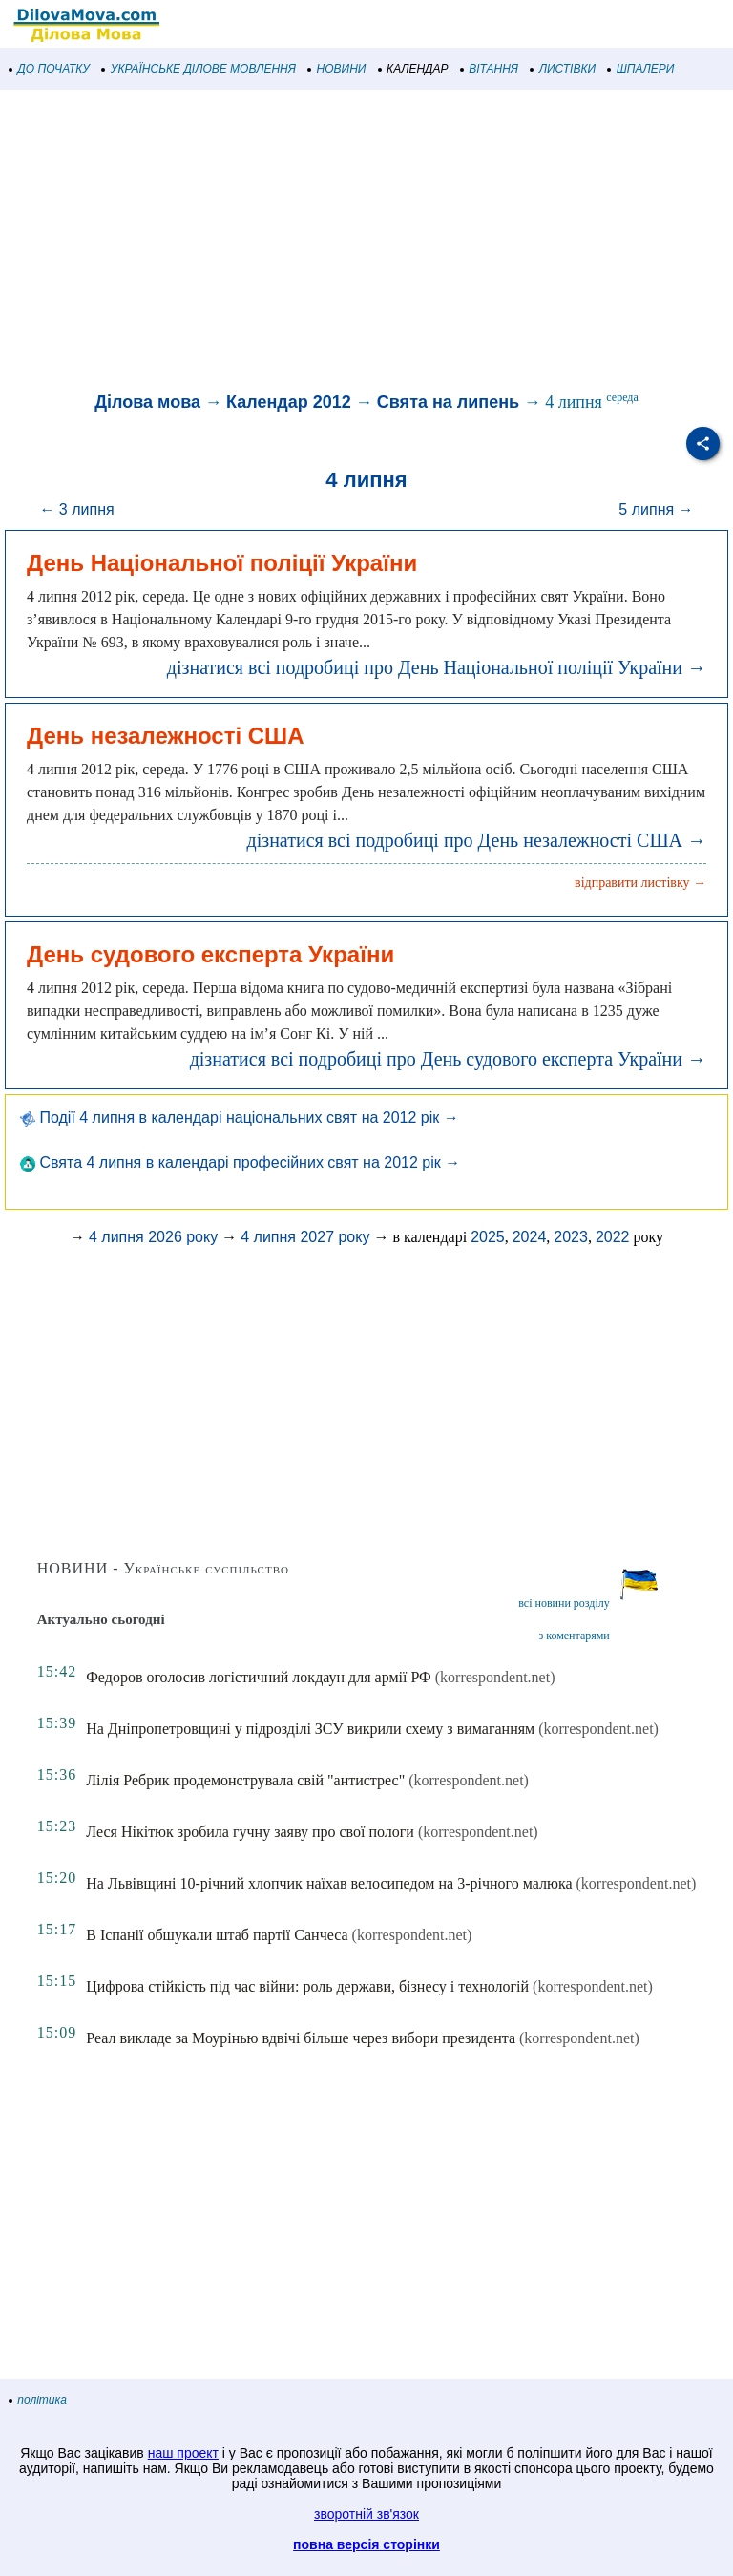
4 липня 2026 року (153, 1237)
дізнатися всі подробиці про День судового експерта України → (448, 1058)
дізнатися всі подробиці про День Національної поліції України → (436, 667)
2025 (488, 1237)
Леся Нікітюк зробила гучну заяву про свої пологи (250, 1832)
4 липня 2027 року (305, 1237)
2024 (530, 1237)
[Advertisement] (366, 242)
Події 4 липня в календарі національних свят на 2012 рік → (239, 1117)
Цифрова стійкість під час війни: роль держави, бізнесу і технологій (307, 1986)
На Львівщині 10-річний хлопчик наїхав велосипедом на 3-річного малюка (329, 1883)
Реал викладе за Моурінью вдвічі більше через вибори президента (300, 2038)
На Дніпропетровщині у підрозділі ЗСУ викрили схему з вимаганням (310, 1729)
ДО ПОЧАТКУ (50, 68)
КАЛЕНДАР (413, 68)
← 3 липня (76, 509)
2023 (571, 1237)
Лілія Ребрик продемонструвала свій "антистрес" (245, 1780)
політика (38, 2400)
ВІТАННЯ (489, 68)
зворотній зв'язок (366, 2514)
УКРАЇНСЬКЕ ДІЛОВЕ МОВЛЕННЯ (199, 68)
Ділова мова (147, 402)
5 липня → (655, 509)
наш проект (183, 2452)
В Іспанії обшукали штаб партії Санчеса (216, 1935)
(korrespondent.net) (495, 1677)
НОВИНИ (337, 68)
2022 (613, 1237)
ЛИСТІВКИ (563, 68)
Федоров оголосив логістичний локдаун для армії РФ (258, 1677)
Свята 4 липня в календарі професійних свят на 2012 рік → (240, 1162)
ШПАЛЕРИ (641, 68)
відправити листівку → (640, 883)
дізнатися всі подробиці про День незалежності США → (477, 840)
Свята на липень (448, 402)
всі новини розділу (564, 1603)
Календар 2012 (288, 402)
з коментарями (573, 1635)
